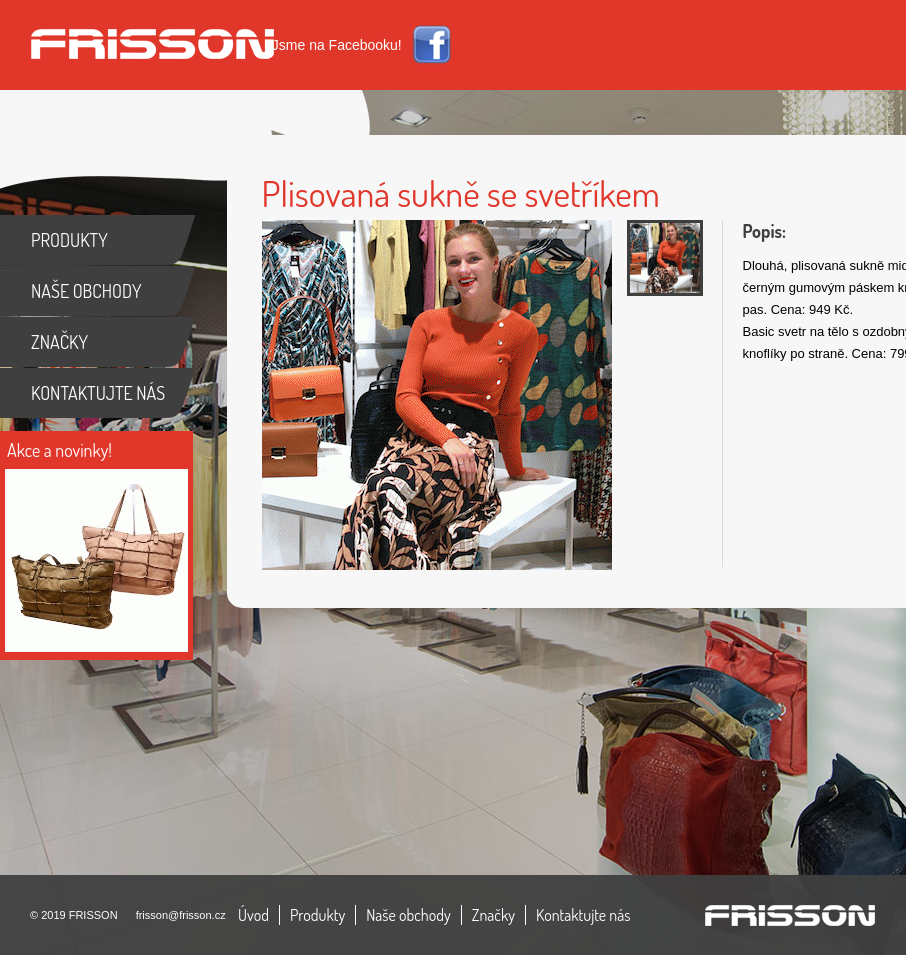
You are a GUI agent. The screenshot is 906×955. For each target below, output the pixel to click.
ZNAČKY (59, 342)
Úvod (253, 915)
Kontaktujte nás (583, 915)
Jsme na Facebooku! (337, 45)
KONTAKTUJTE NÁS (98, 393)
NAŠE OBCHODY (86, 291)
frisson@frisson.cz (181, 915)
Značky (493, 915)
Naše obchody (408, 915)
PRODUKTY (69, 240)
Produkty (317, 915)
